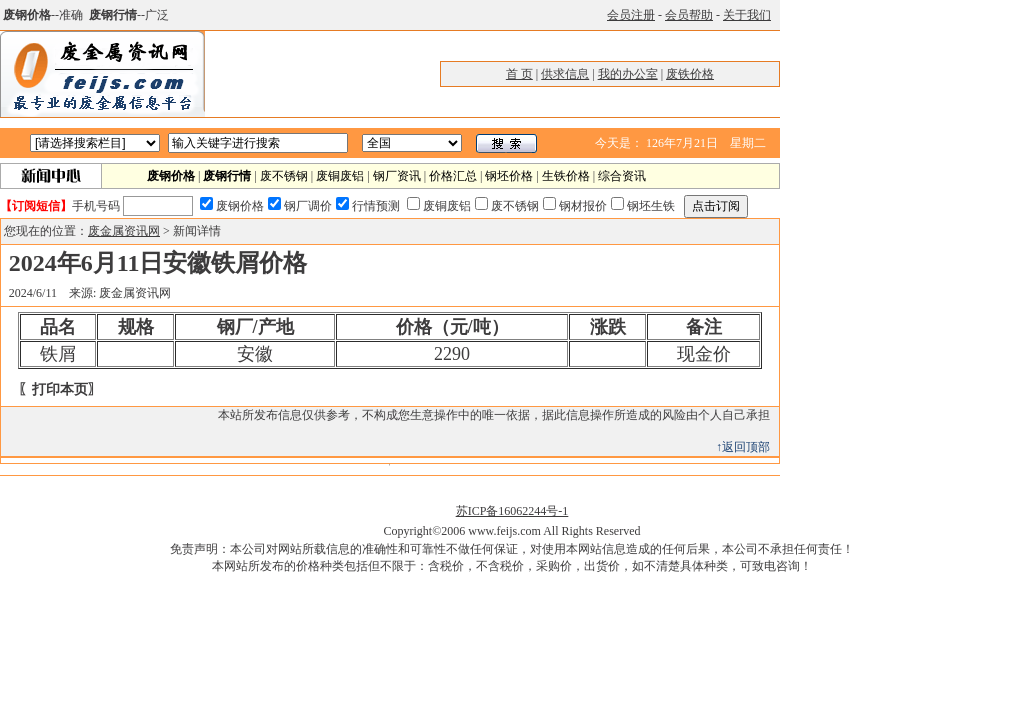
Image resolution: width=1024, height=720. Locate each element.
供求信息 (565, 74)
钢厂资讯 (397, 176)
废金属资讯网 (124, 231)
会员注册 (631, 15)
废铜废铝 (340, 176)
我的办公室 (628, 74)
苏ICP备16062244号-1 (512, 511)
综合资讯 (622, 176)
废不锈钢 (284, 176)
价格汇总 (453, 176)
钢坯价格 (509, 176)
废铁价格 (690, 74)
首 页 (519, 74)
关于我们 (747, 15)
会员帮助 (689, 15)
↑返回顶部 (743, 447)
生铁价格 (566, 176)
